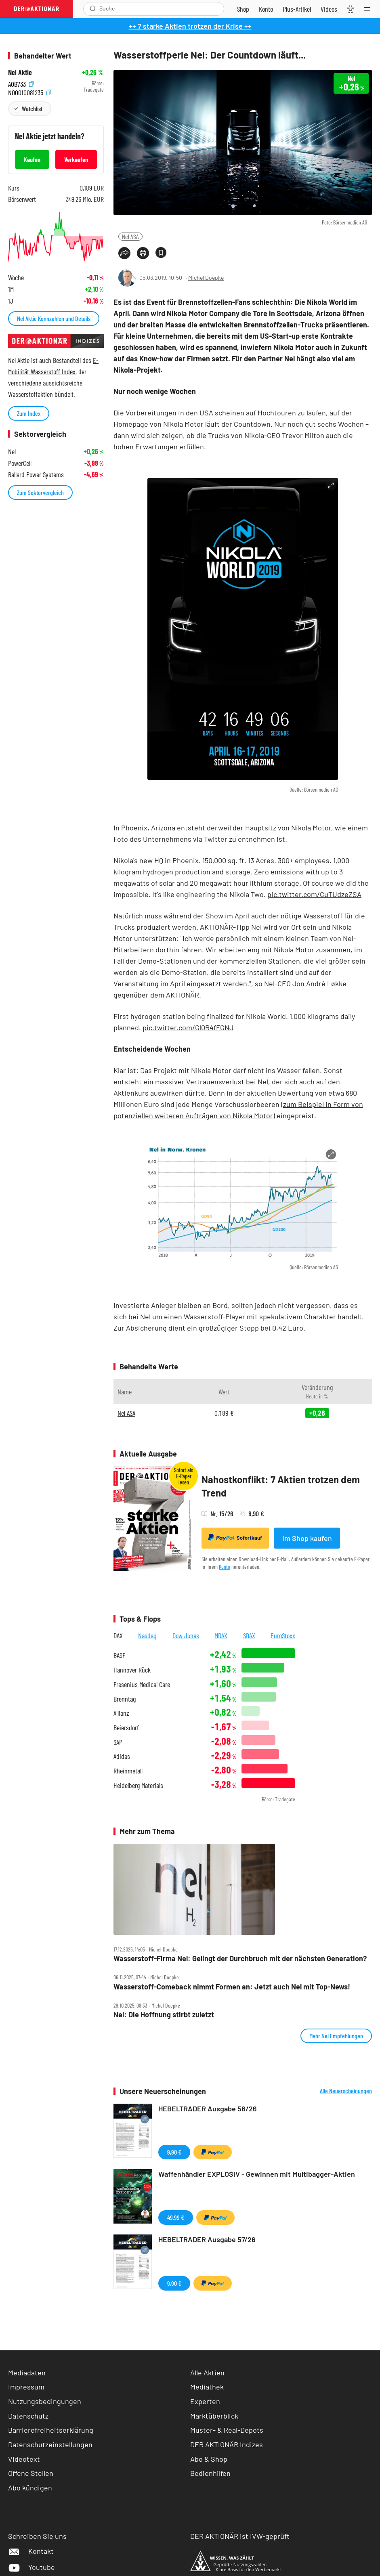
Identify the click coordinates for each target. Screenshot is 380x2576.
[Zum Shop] (243, 9)
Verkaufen (76, 159)
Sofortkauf (235, 1537)
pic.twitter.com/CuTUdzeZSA (314, 894)
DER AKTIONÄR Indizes (226, 2444)
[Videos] (329, 9)
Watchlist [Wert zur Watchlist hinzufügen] (32, 108)
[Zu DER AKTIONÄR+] (297, 9)
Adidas (121, 1756)
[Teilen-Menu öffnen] (124, 253)
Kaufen (32, 159)
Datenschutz (28, 2415)
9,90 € (174, 2152)
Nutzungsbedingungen (44, 2401)
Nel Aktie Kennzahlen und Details (53, 318)
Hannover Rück (132, 1670)
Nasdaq (147, 1635)
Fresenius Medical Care (141, 1684)
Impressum (26, 2386)
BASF (119, 1655)
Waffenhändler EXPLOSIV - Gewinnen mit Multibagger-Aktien (256, 2173)
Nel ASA (130, 236)
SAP (117, 1742)
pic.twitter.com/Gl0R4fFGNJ (188, 1027)
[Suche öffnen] (93, 8)
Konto (224, 1566)
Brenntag (124, 1699)
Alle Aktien (207, 2372)
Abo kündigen (30, 2487)
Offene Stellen (30, 2473)
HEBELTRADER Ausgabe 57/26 (207, 2239)
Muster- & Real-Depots (226, 2429)
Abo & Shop (208, 2458)
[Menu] (369, 9)
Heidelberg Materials (138, 1785)
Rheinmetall (128, 1771)
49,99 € (175, 2217)
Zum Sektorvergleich (40, 492)
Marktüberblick (214, 2415)
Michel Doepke (206, 277)
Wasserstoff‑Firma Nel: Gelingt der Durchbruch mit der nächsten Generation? (240, 1958)
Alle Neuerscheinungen (346, 2090)
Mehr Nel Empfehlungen (336, 2035)
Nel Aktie (20, 72)
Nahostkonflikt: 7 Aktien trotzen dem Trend (281, 1486)
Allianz (121, 1713)
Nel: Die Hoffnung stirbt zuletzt (163, 2014)
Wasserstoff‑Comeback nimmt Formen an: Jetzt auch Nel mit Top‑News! (231, 1987)
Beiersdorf (126, 1727)
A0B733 (21, 83)
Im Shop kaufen (307, 1538)
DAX (118, 1635)
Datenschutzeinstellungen (50, 2444)
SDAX (249, 1635)
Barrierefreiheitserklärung (50, 2429)
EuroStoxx (283, 1635)
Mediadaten (27, 2372)
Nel (289, 358)
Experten (205, 2401)
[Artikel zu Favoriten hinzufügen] (160, 252)
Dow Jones (185, 1635)
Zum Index (28, 413)
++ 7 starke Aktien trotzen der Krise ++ (190, 25)
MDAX (220, 1635)
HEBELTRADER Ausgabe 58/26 (207, 2108)
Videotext (24, 2458)
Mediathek (207, 2386)
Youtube (31, 2567)
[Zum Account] (266, 9)
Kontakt (31, 2551)
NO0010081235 (29, 91)
